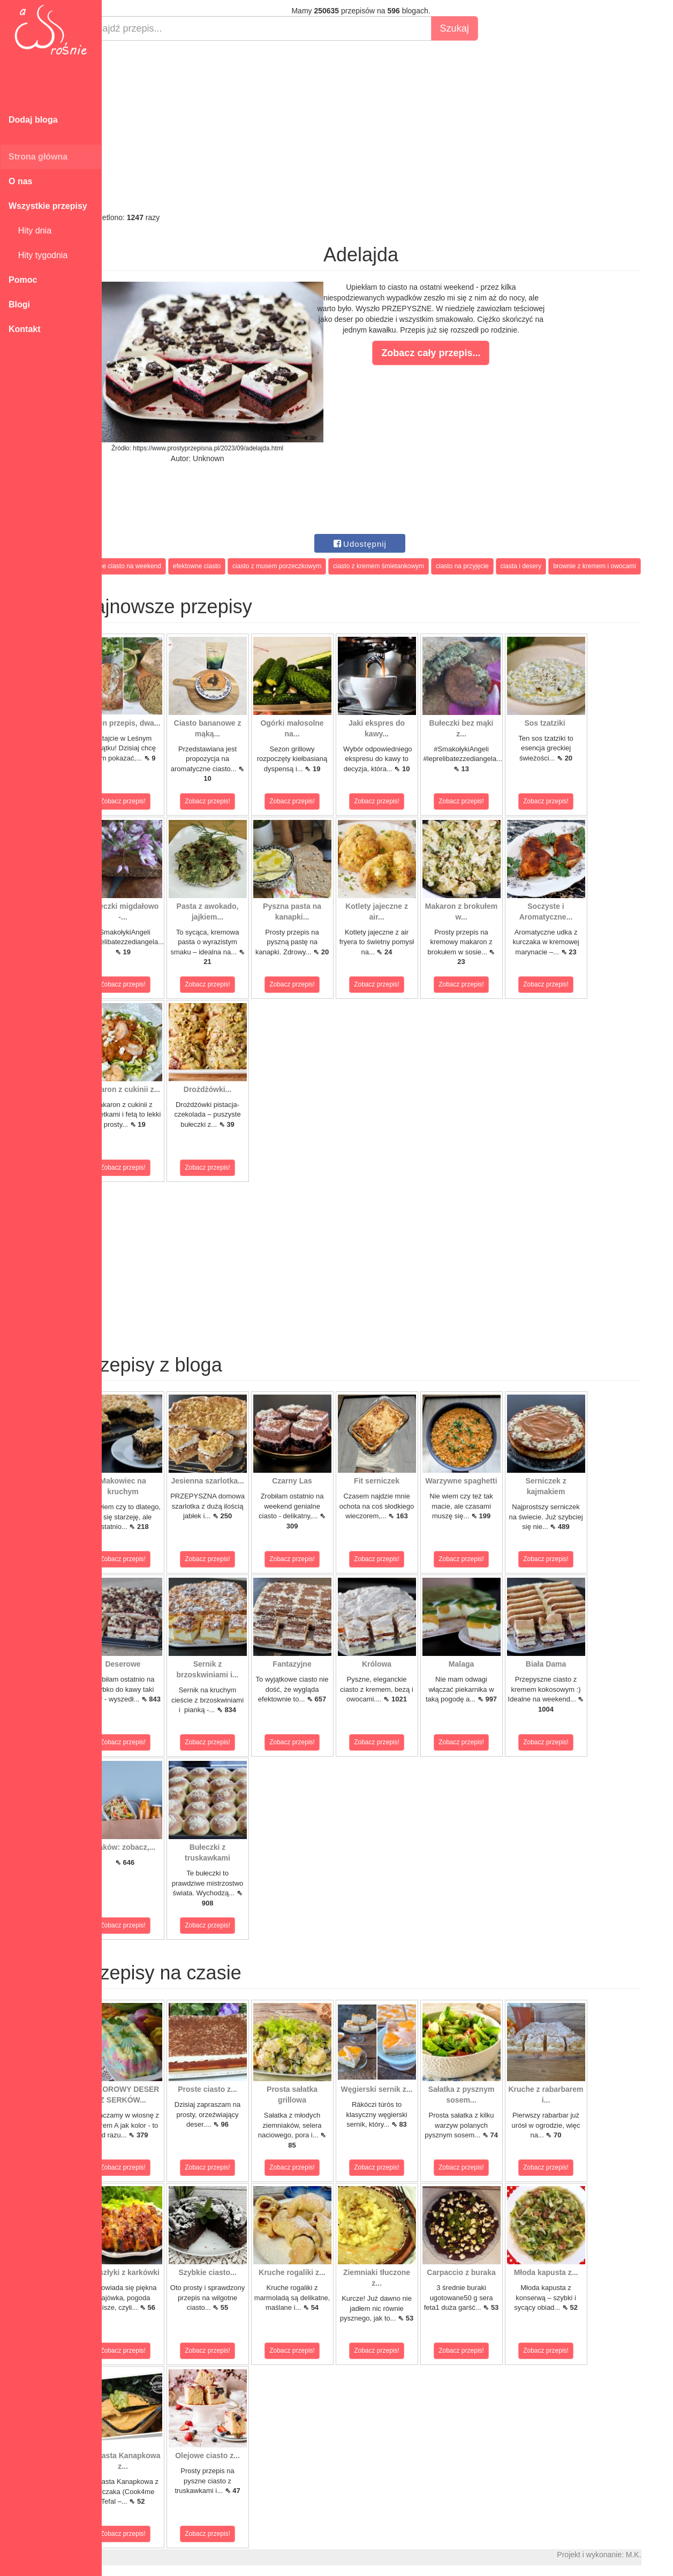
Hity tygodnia (38, 255)
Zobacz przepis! (149, 801)
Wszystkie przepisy (48, 205)
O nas (20, 181)
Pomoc (23, 279)
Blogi (19, 304)
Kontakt (25, 329)
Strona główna (38, 156)
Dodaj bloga (33, 119)
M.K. (660, 2554)
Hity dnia (30, 230)
